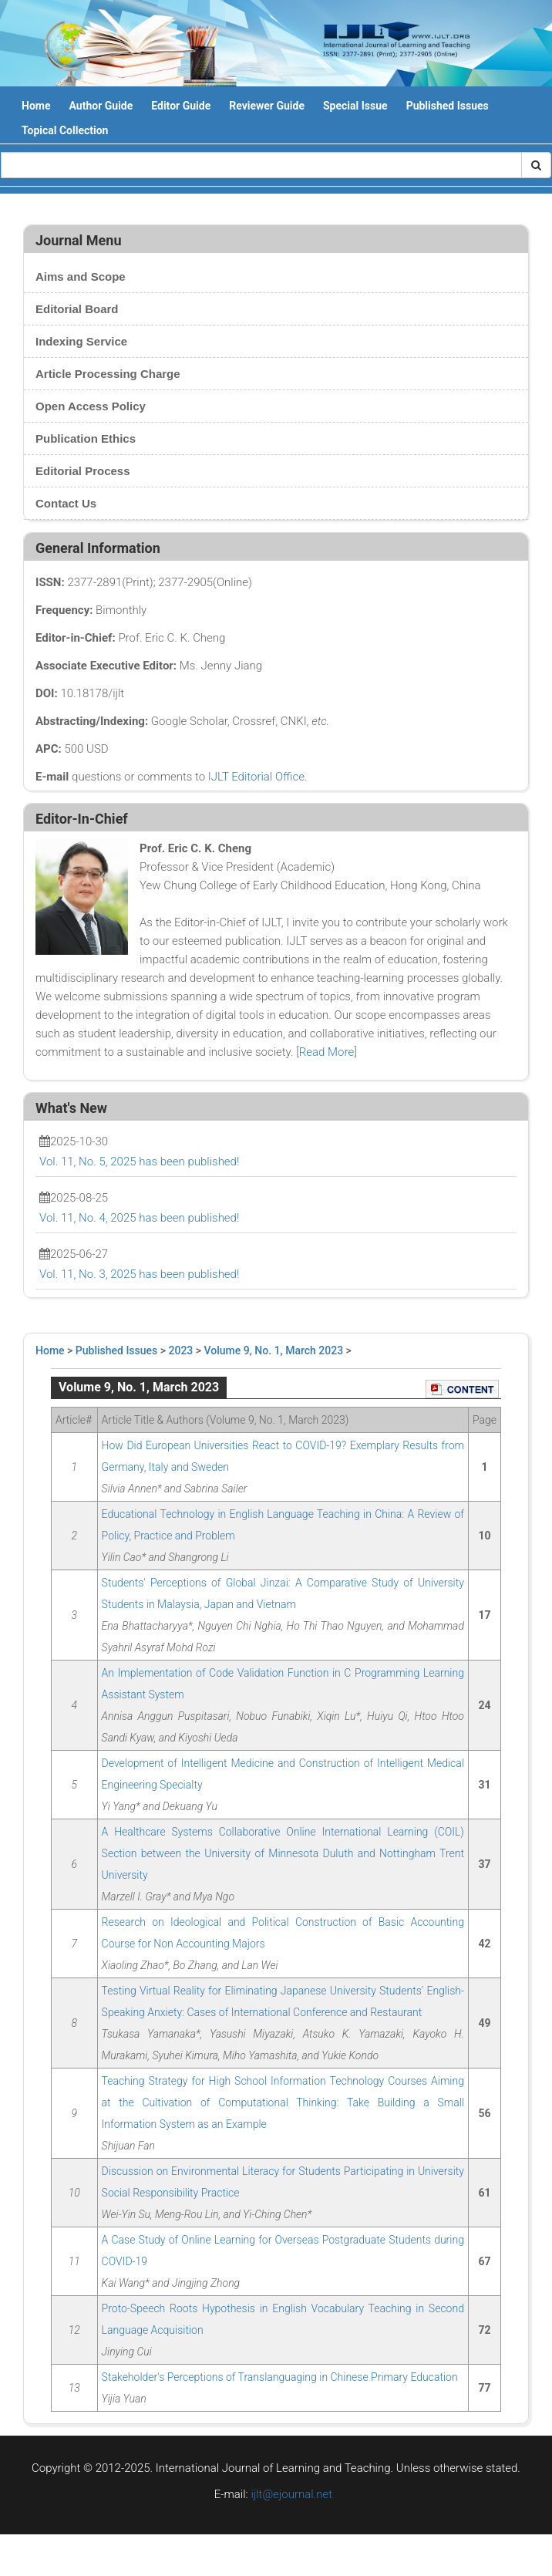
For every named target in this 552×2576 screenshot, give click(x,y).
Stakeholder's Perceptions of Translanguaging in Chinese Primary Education (280, 2377)
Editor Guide (180, 105)
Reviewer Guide (267, 105)
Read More (326, 1052)
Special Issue (355, 105)
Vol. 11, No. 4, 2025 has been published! (139, 1218)
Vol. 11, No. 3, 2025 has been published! (139, 1274)
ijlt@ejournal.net (291, 2494)
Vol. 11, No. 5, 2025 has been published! (139, 1161)
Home (36, 105)
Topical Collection (65, 130)
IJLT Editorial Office (256, 777)
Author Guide (101, 105)
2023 (181, 1350)
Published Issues (447, 105)
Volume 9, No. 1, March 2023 (274, 1350)
